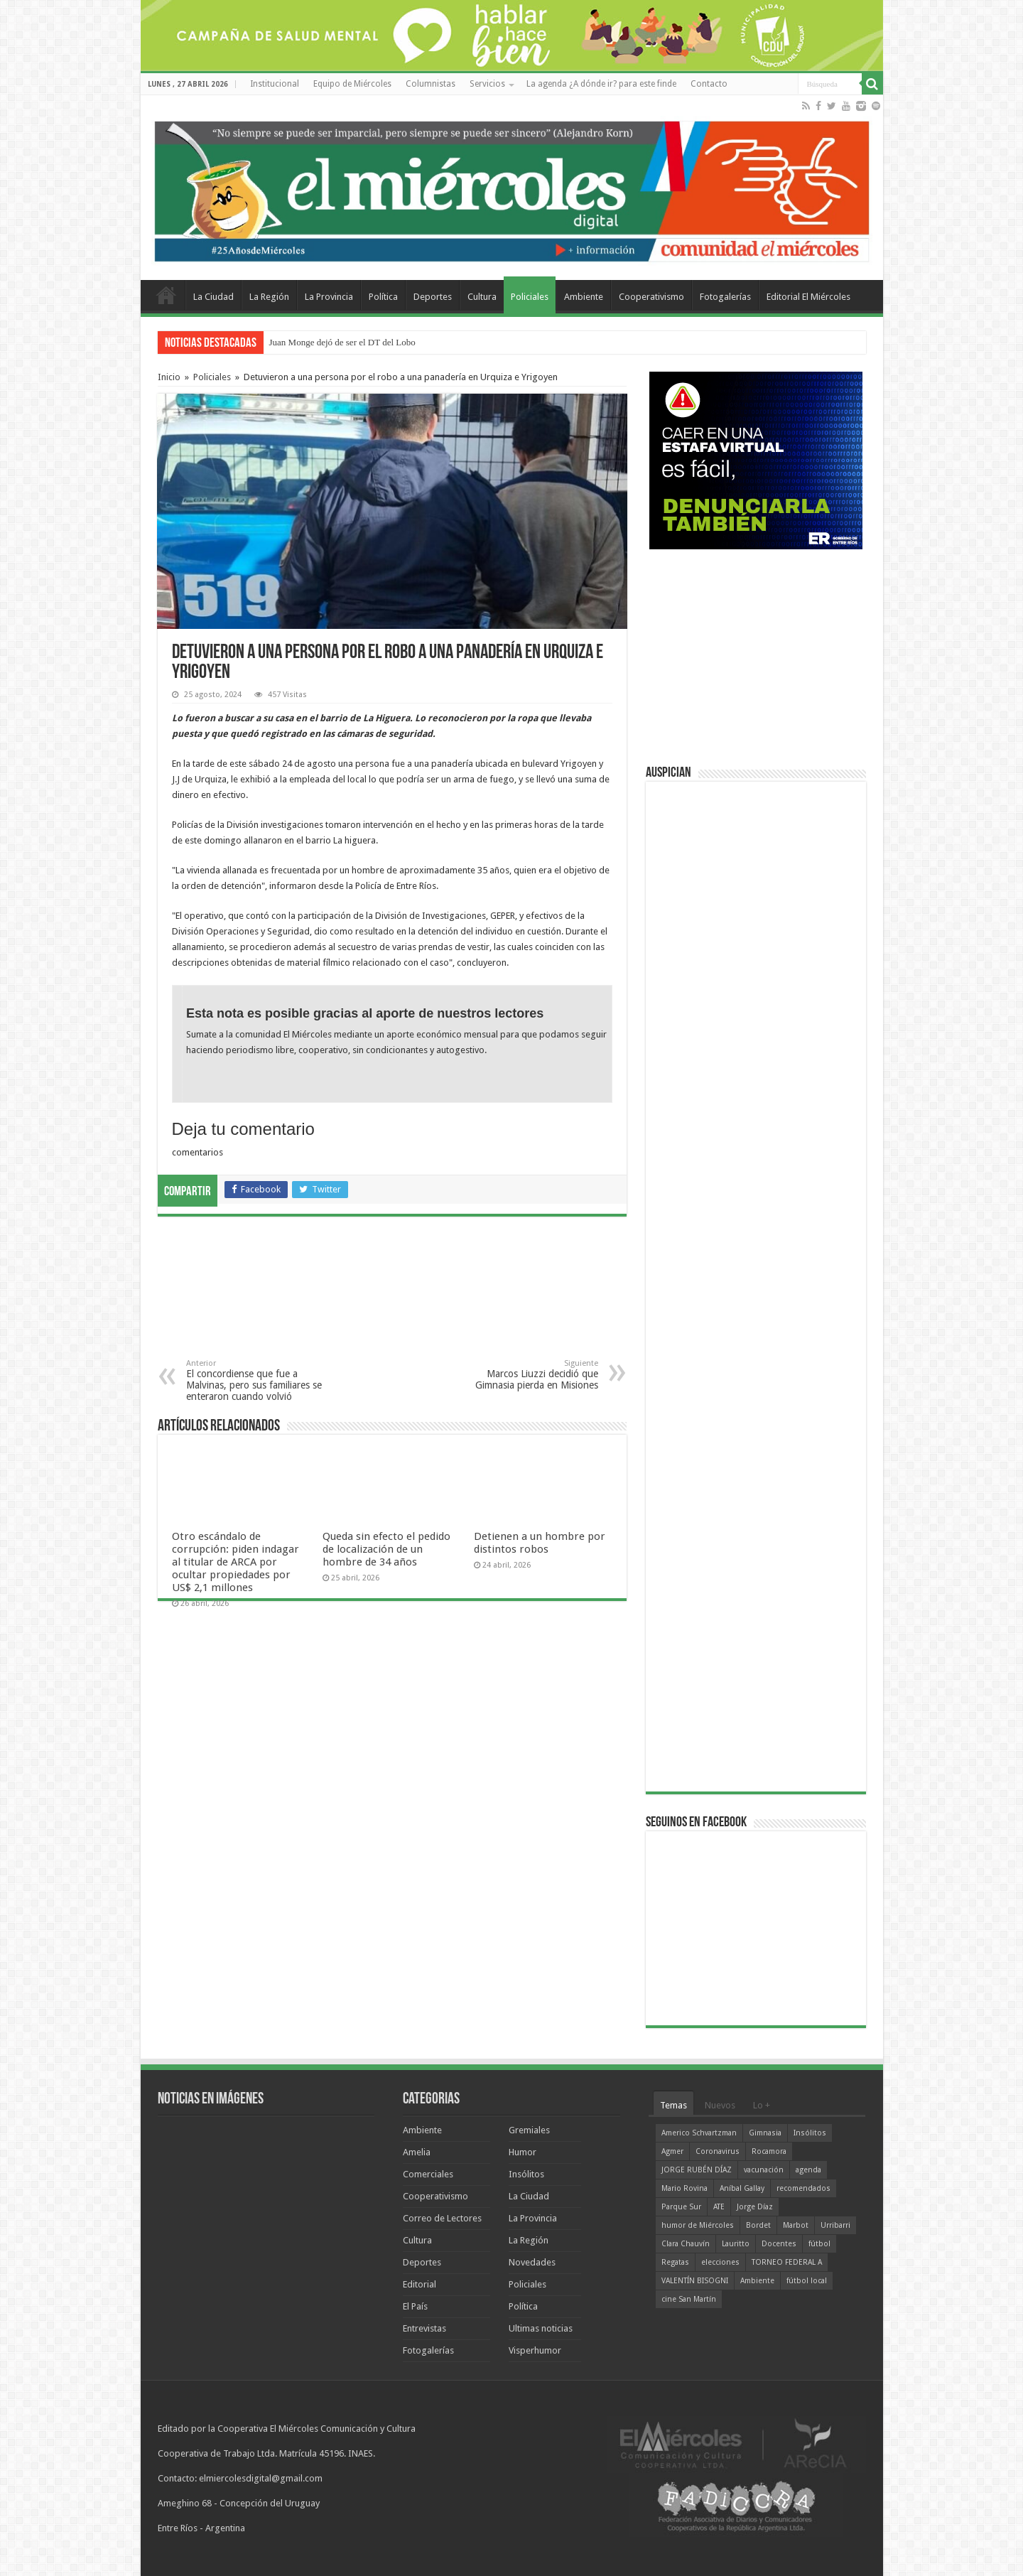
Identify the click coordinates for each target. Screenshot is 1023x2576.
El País (415, 2306)
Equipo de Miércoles (352, 84)
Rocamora (769, 2151)
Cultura (482, 296)
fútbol (819, 2243)
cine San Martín (688, 2299)
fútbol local (806, 2280)
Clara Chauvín (685, 2243)
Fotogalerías (725, 296)
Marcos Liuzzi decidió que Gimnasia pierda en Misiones (525, 1375)
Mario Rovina (684, 2188)
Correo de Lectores (442, 2218)
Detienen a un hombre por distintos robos (539, 1543)
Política (383, 296)
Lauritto (735, 2243)
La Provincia (329, 296)
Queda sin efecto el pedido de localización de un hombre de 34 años (386, 1549)
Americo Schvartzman (699, 2133)
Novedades (532, 2262)
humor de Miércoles (697, 2225)
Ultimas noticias (541, 2328)
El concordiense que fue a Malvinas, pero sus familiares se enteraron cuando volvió (259, 1380)
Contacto (709, 84)
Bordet (758, 2225)
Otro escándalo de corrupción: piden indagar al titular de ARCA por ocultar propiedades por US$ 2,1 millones (235, 1562)
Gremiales (529, 2130)
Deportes (432, 296)
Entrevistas (424, 2328)
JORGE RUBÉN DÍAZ (696, 2169)
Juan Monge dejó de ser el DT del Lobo (342, 342)
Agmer (672, 2151)
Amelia (417, 2152)
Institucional (274, 84)
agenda (808, 2169)
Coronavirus (717, 2151)
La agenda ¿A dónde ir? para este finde (601, 84)
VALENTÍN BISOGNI (694, 2280)
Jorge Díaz (755, 2206)
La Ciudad (213, 296)
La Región (269, 296)
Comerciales (428, 2174)
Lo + (761, 2105)
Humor (522, 2152)
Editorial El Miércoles (808, 296)
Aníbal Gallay (742, 2188)
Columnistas (430, 84)
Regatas (675, 2262)
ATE (719, 2206)
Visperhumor (535, 2350)
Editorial (419, 2284)
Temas (673, 2105)
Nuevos (720, 2105)
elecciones (720, 2262)
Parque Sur (681, 2206)
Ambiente (583, 296)
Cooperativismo (651, 296)
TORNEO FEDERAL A (787, 2262)
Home (166, 295)
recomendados (803, 2188)
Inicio (169, 377)
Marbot (795, 2225)
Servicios (487, 84)
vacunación (764, 2169)
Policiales (529, 296)
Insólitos (526, 2174)
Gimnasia (765, 2133)
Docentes (779, 2243)
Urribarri (835, 2225)
